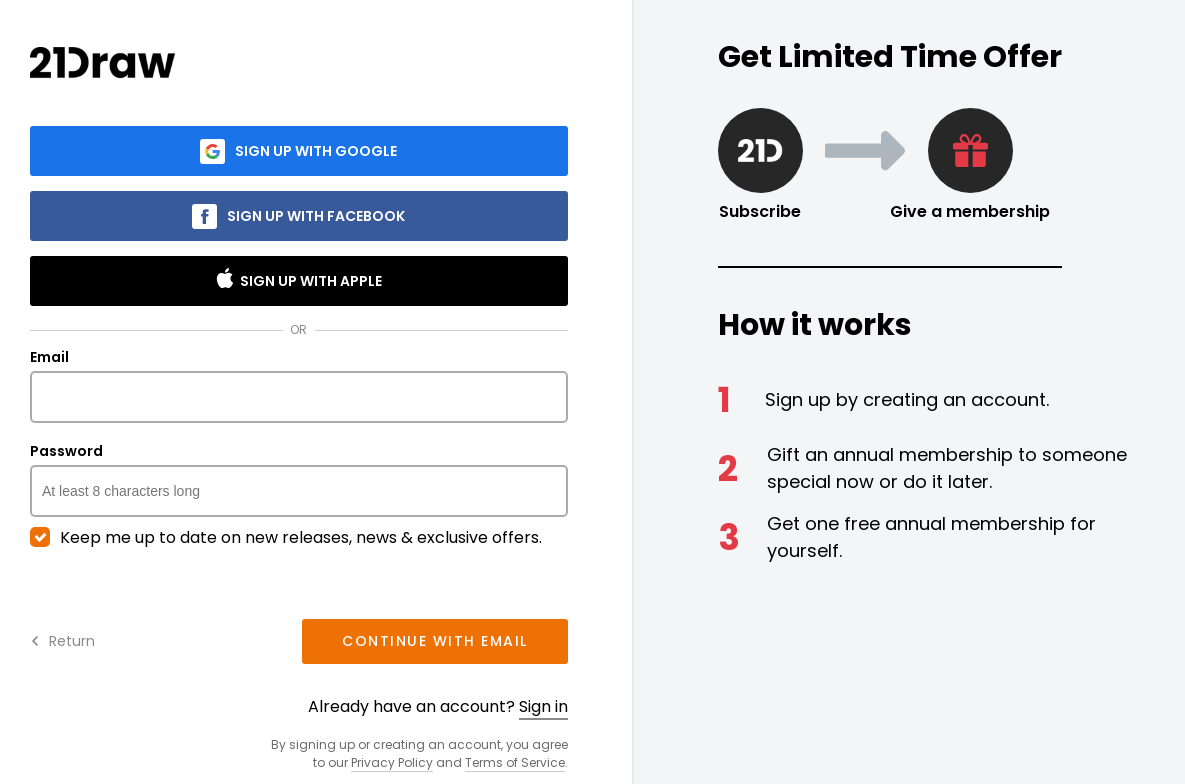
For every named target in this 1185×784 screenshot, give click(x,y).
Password (299, 480)
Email (299, 386)
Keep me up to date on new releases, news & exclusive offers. (286, 538)
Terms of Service (515, 762)
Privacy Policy (392, 762)
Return (62, 641)
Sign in (543, 706)
